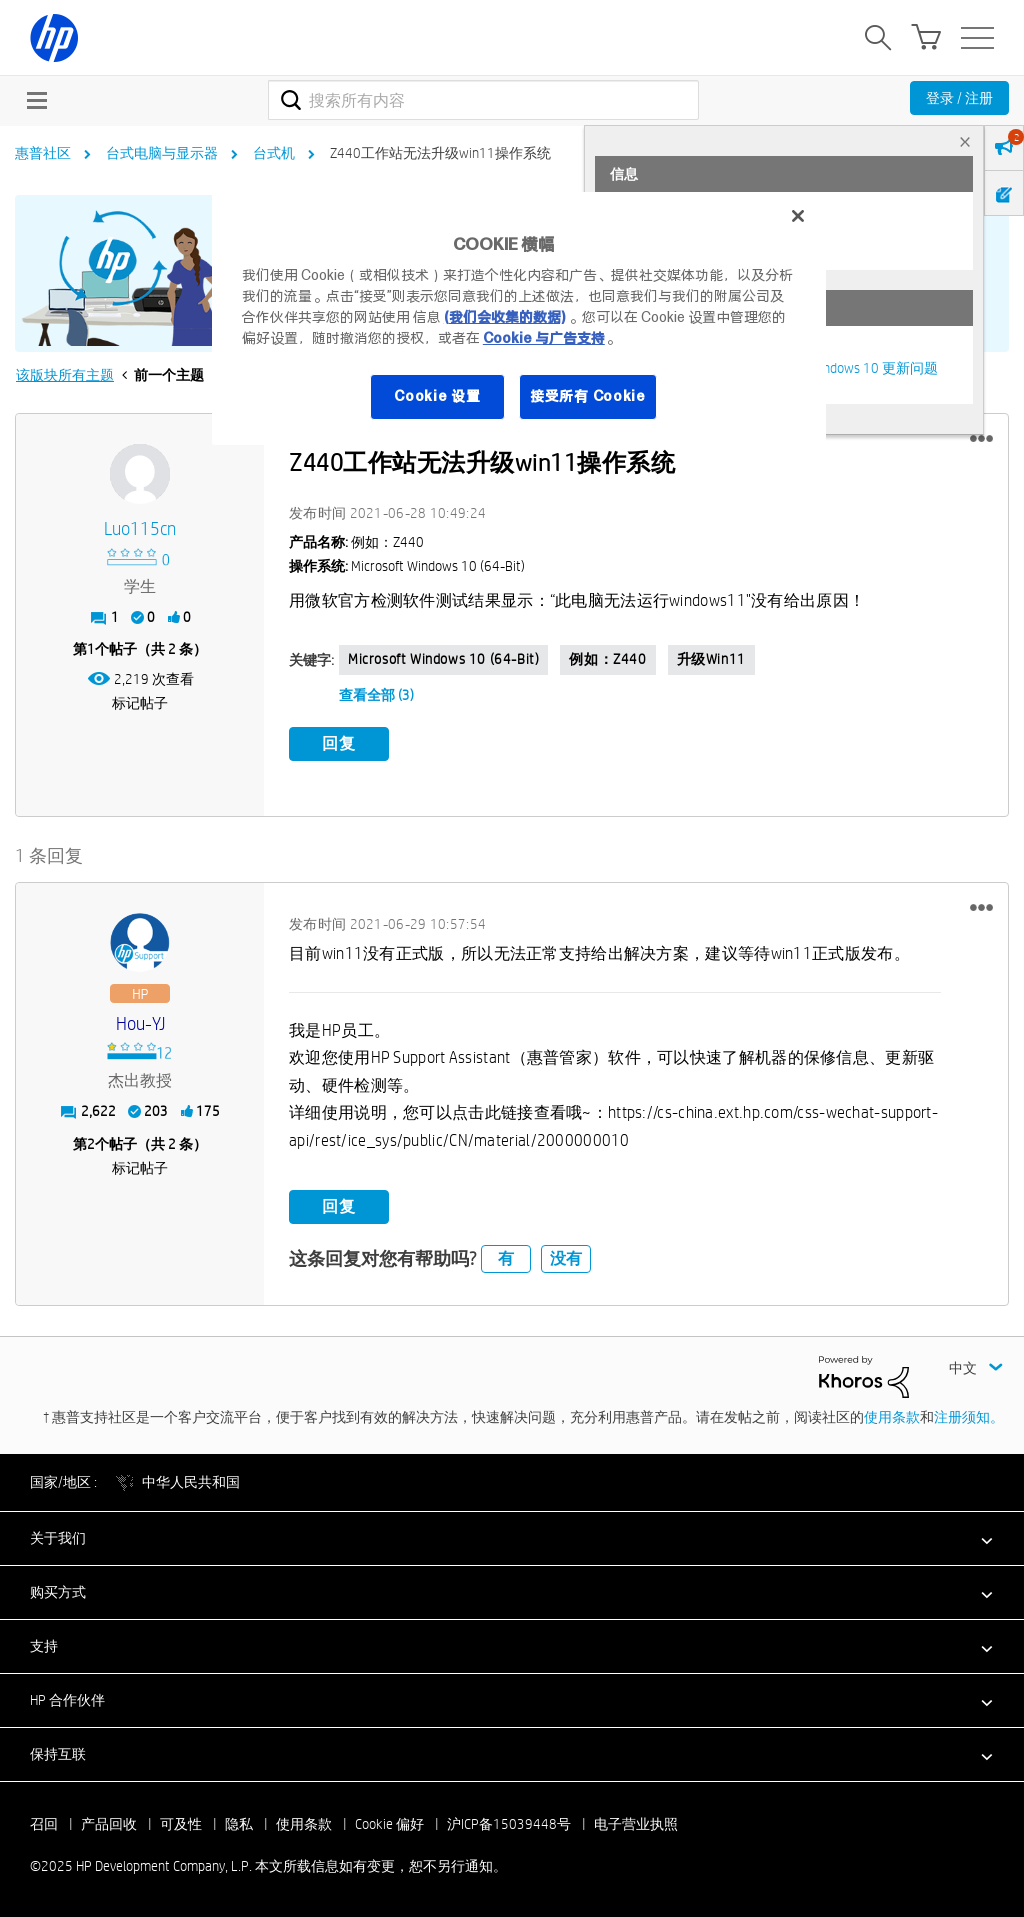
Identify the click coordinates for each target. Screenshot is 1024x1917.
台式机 (274, 153)
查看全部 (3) (376, 695)
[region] (519, 318)
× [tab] (965, 141)
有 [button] (506, 1258)
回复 (339, 743)
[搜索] (483, 100)
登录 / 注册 (959, 98)
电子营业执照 (636, 1824)
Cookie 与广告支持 (544, 338)
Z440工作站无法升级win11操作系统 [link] (440, 153)
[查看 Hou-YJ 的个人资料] (140, 1023)
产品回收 (109, 1824)
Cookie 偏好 (389, 1824)
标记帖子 (140, 703)
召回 (44, 1824)
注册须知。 (969, 1417)
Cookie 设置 (437, 396)
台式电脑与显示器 (162, 153)
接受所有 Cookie (588, 396)
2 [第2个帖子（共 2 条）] (91, 1143)
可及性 (181, 1824)
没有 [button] (566, 1258)
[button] (981, 439)
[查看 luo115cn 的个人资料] (140, 529)
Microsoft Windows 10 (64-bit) (443, 659)
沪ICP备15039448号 (509, 1824)
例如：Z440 (607, 659)
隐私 (239, 1824)
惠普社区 (43, 153)
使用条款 (892, 1417)
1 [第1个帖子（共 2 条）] (91, 649)
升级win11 (711, 659)
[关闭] (798, 216)
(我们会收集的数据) (504, 317)
